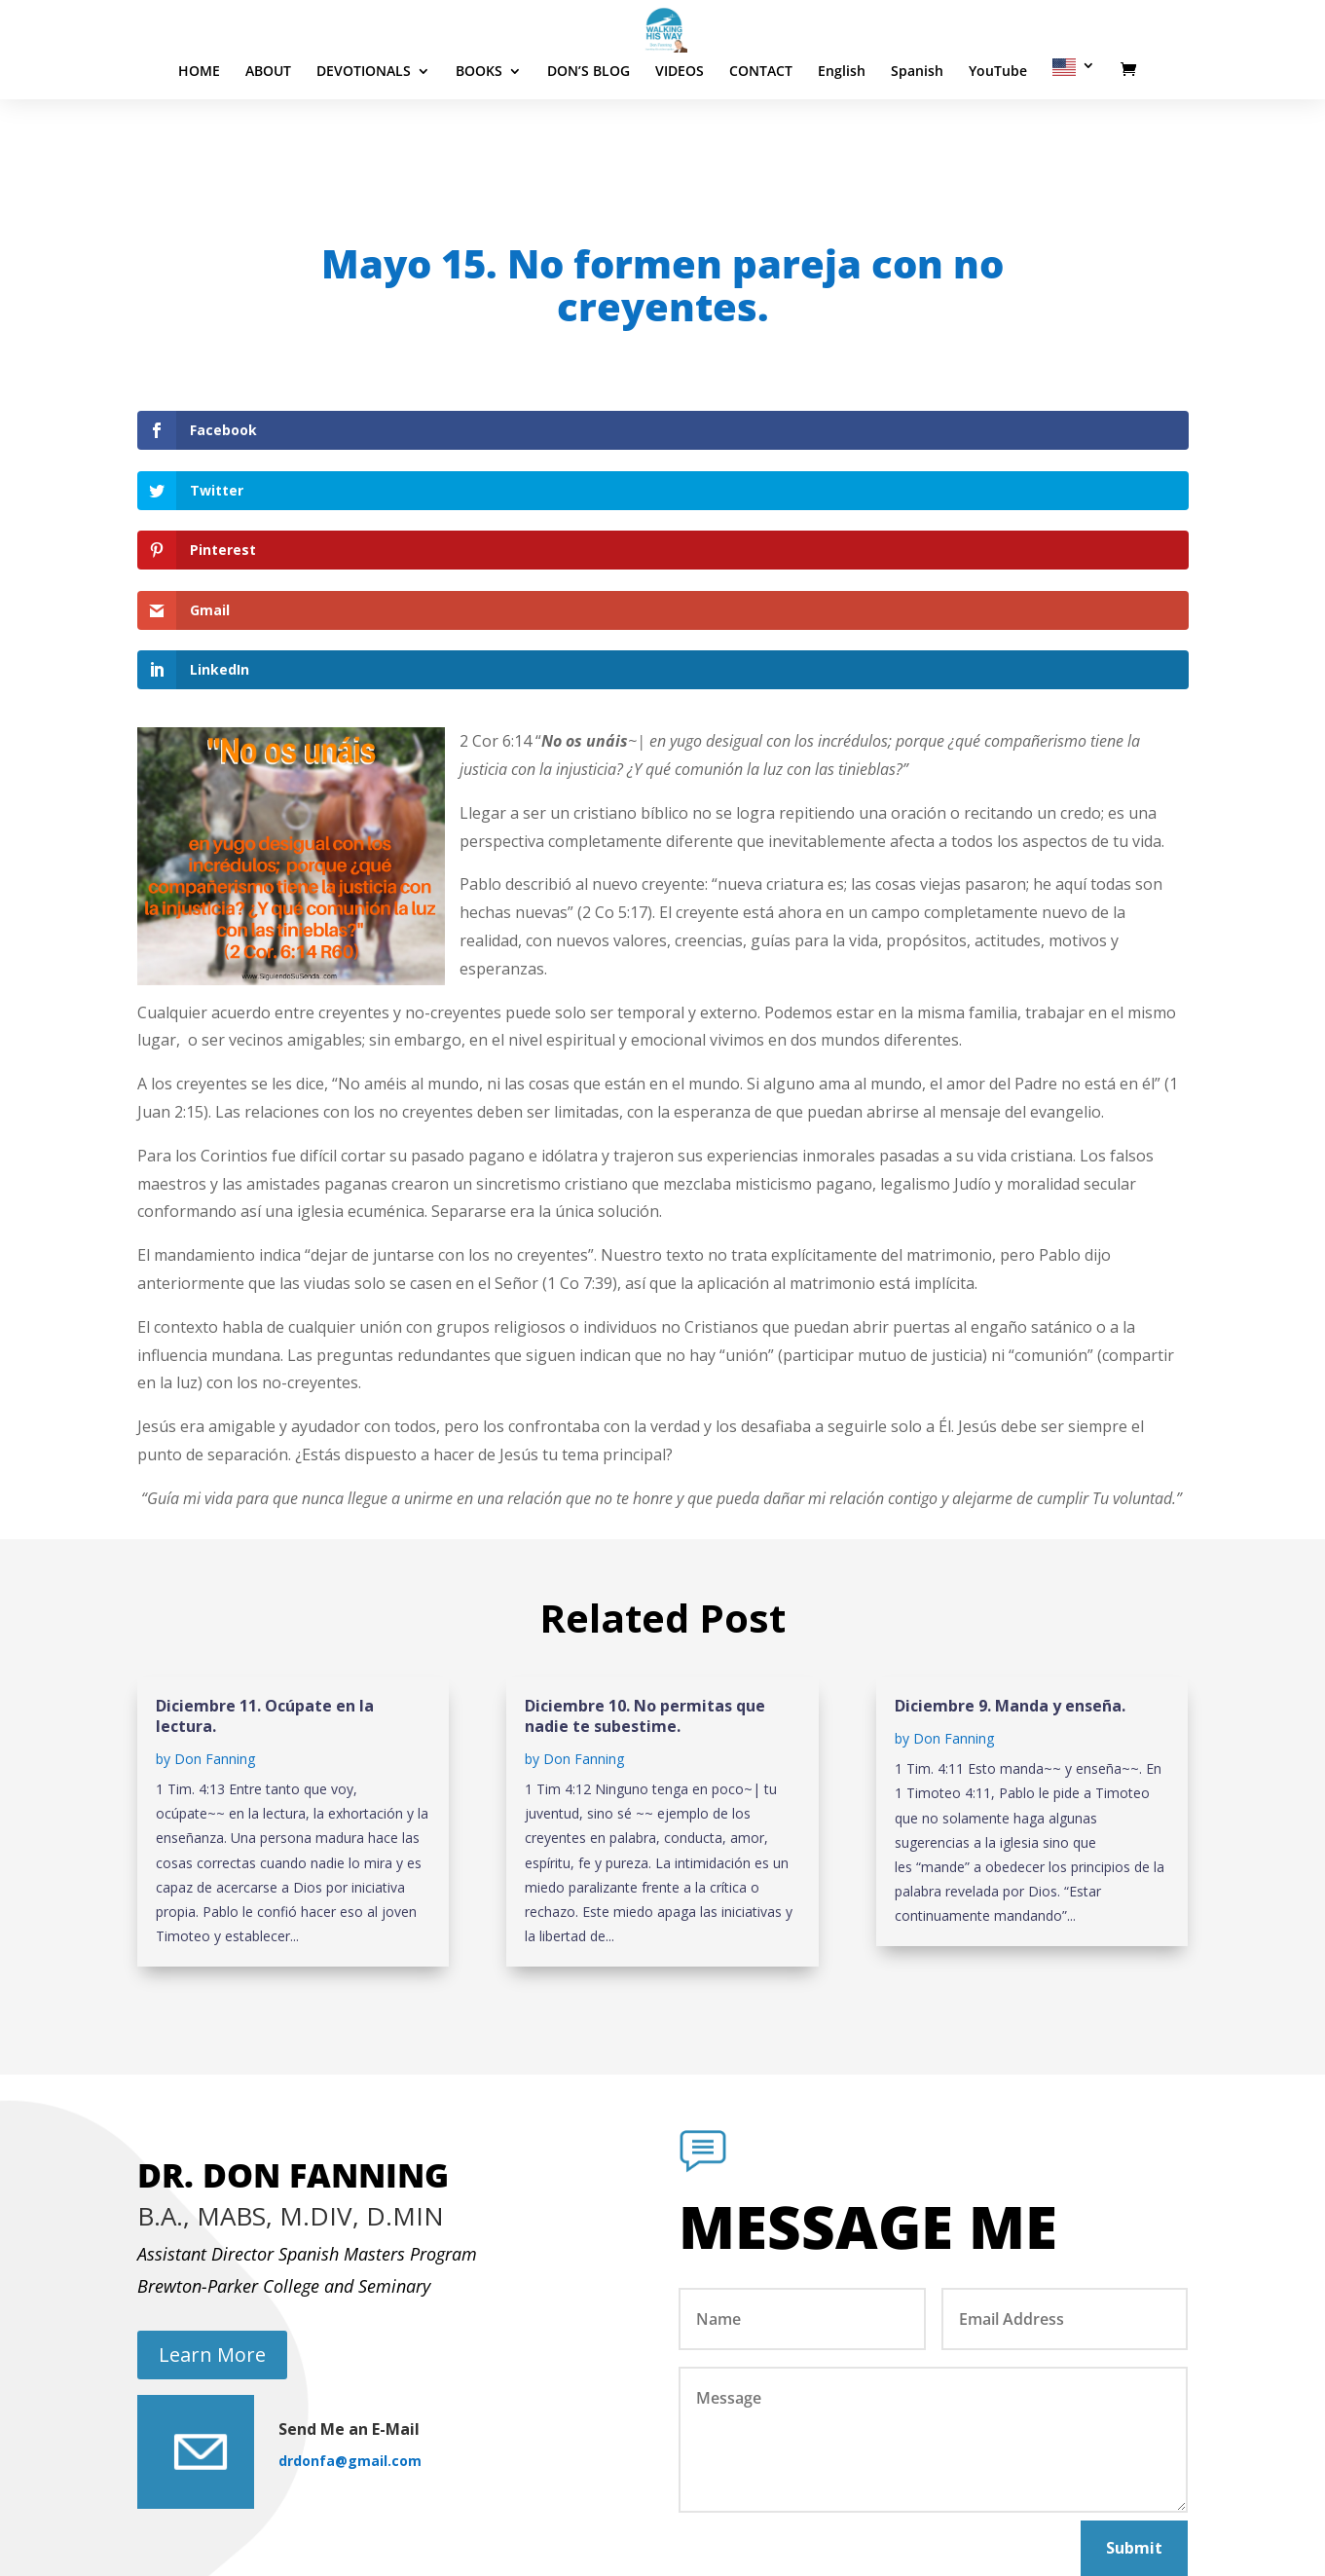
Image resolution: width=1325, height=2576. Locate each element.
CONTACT (760, 130)
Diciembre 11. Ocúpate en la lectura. (265, 1536)
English (841, 130)
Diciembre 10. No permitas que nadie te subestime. (645, 1536)
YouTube (998, 130)
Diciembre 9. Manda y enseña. (1010, 1525)
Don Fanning (214, 1578)
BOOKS (479, 130)
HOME (199, 130)
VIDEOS (679, 130)
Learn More (212, 2174)
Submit (1134, 2367)
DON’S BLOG (588, 130)
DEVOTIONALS (363, 130)
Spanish (917, 130)
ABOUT (268, 130)
